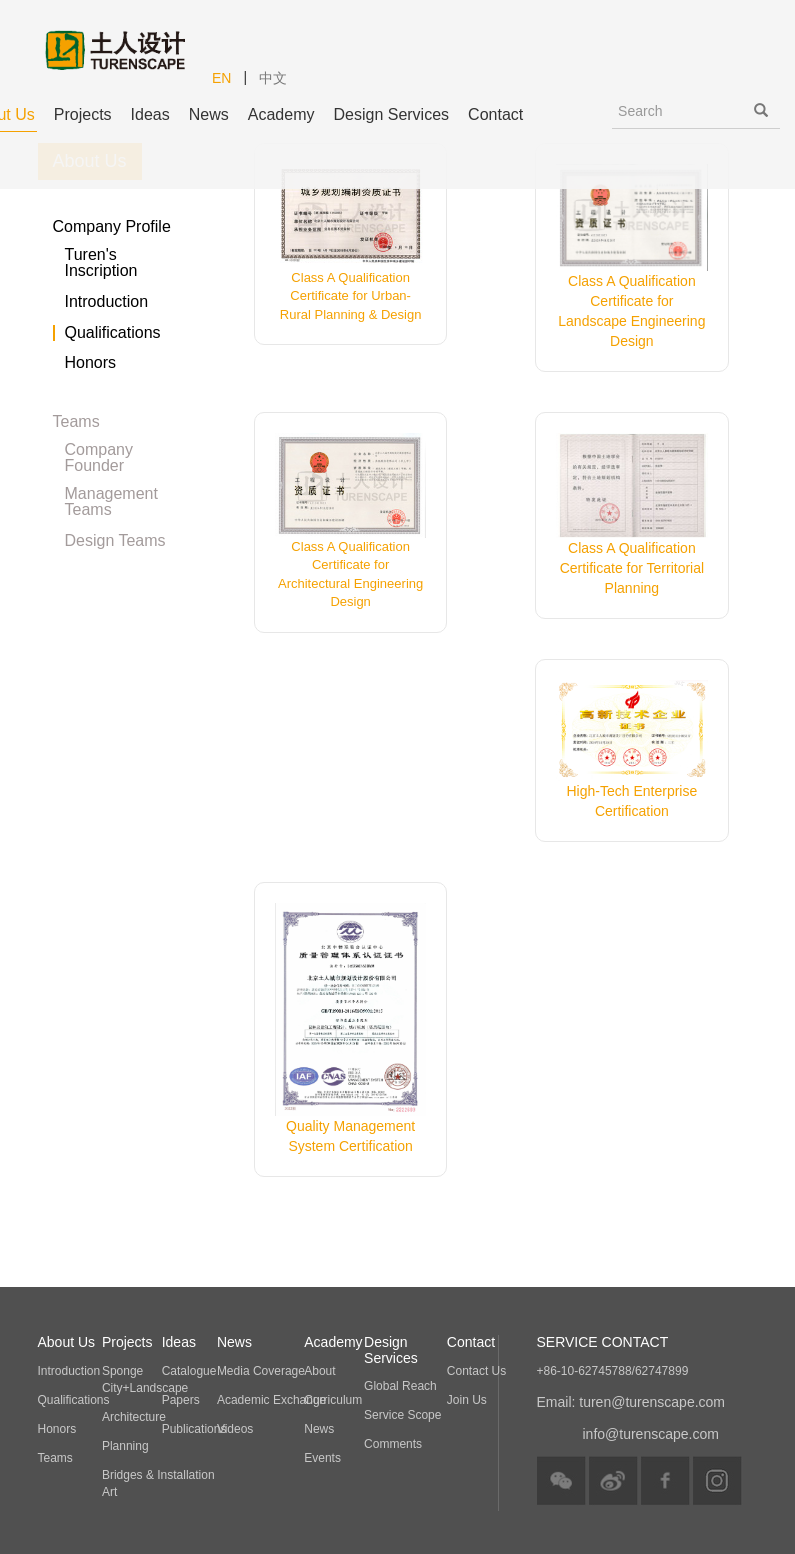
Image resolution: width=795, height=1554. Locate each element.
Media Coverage (261, 1371)
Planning (125, 1446)
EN (221, 78)
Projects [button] (83, 114)
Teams (55, 1458)
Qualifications (113, 333)
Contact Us (476, 1371)
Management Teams (111, 494)
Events (322, 1458)
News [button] (209, 114)
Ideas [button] (150, 114)
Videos (235, 1429)
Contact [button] (495, 114)
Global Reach (400, 1386)
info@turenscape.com (651, 1434)
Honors (91, 363)
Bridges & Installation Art (158, 1483)
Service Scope (402, 1415)
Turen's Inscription (101, 255)
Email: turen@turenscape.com (631, 1402)
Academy (281, 114)
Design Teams (115, 541)
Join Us (467, 1400)
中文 (273, 78)
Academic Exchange (271, 1400)
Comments (393, 1444)
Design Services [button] (391, 114)
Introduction (107, 302)
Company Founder (99, 450)
